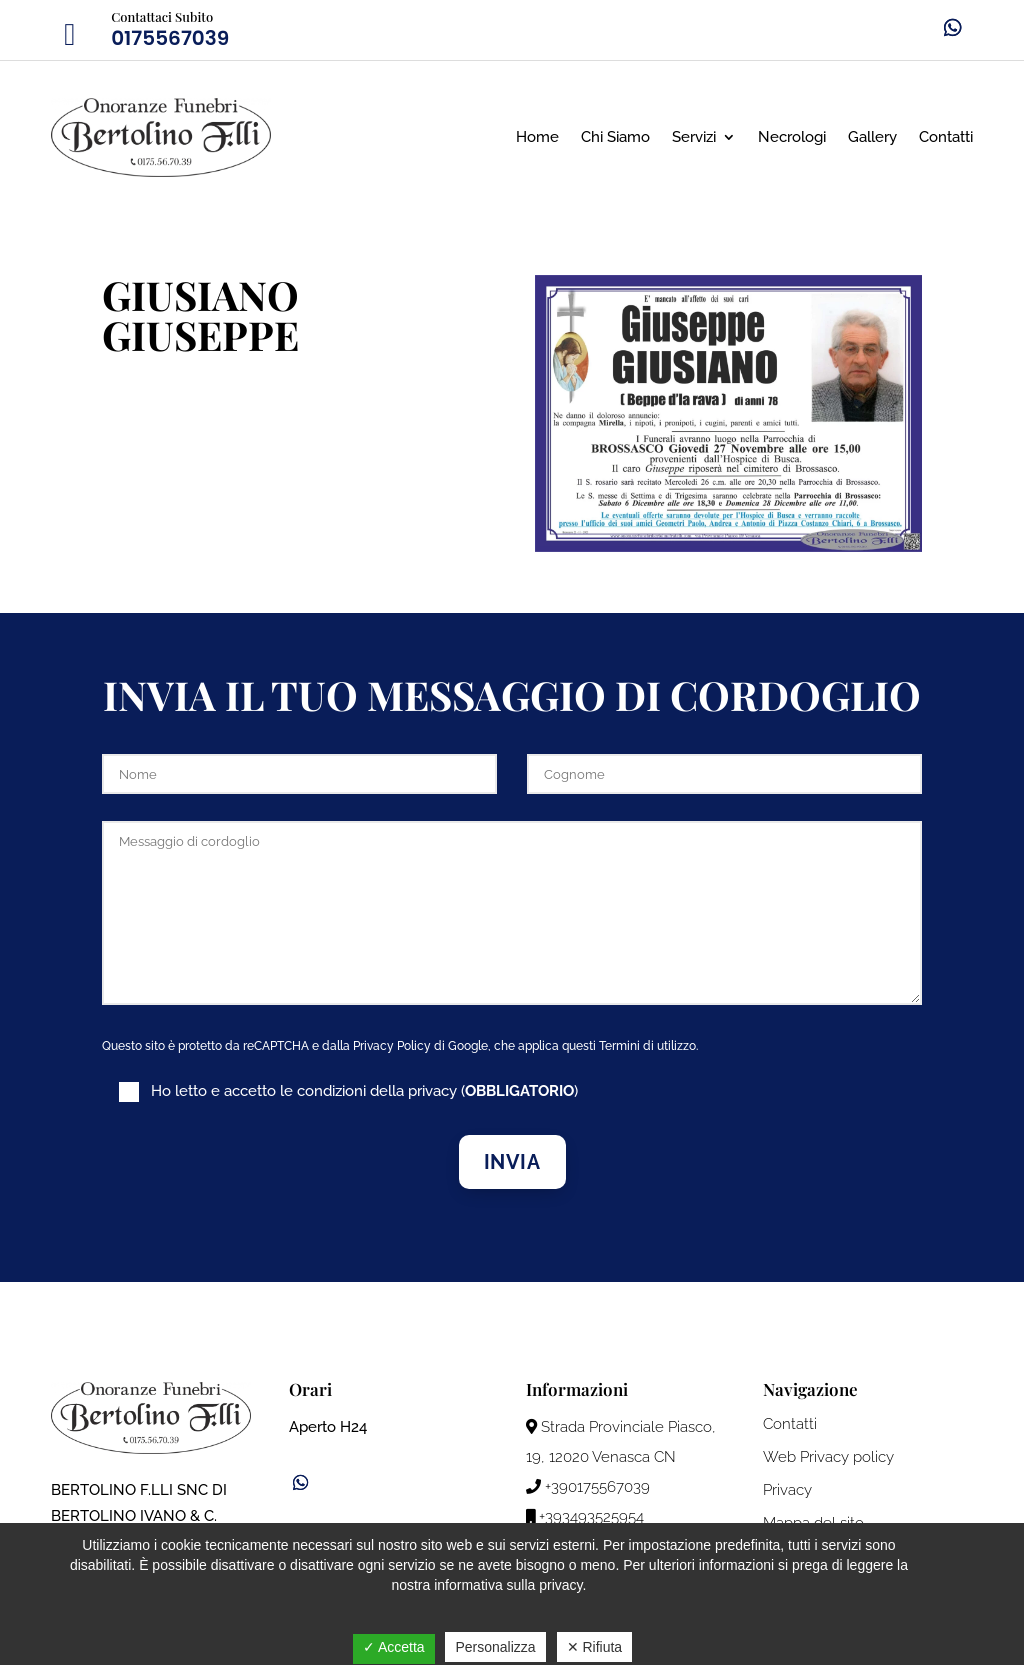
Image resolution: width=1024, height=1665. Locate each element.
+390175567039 (588, 1487)
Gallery (872, 137)
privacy (432, 1091)
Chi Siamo (615, 137)
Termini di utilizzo (647, 1046)
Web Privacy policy (828, 1457)
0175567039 (170, 38)
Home (537, 137)
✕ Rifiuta (595, 1647)
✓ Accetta (394, 1647)
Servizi (694, 137)
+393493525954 (585, 1517)
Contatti (946, 137)
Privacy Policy (392, 1046)
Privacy (787, 1490)
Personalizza (495, 1647)
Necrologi (792, 137)
